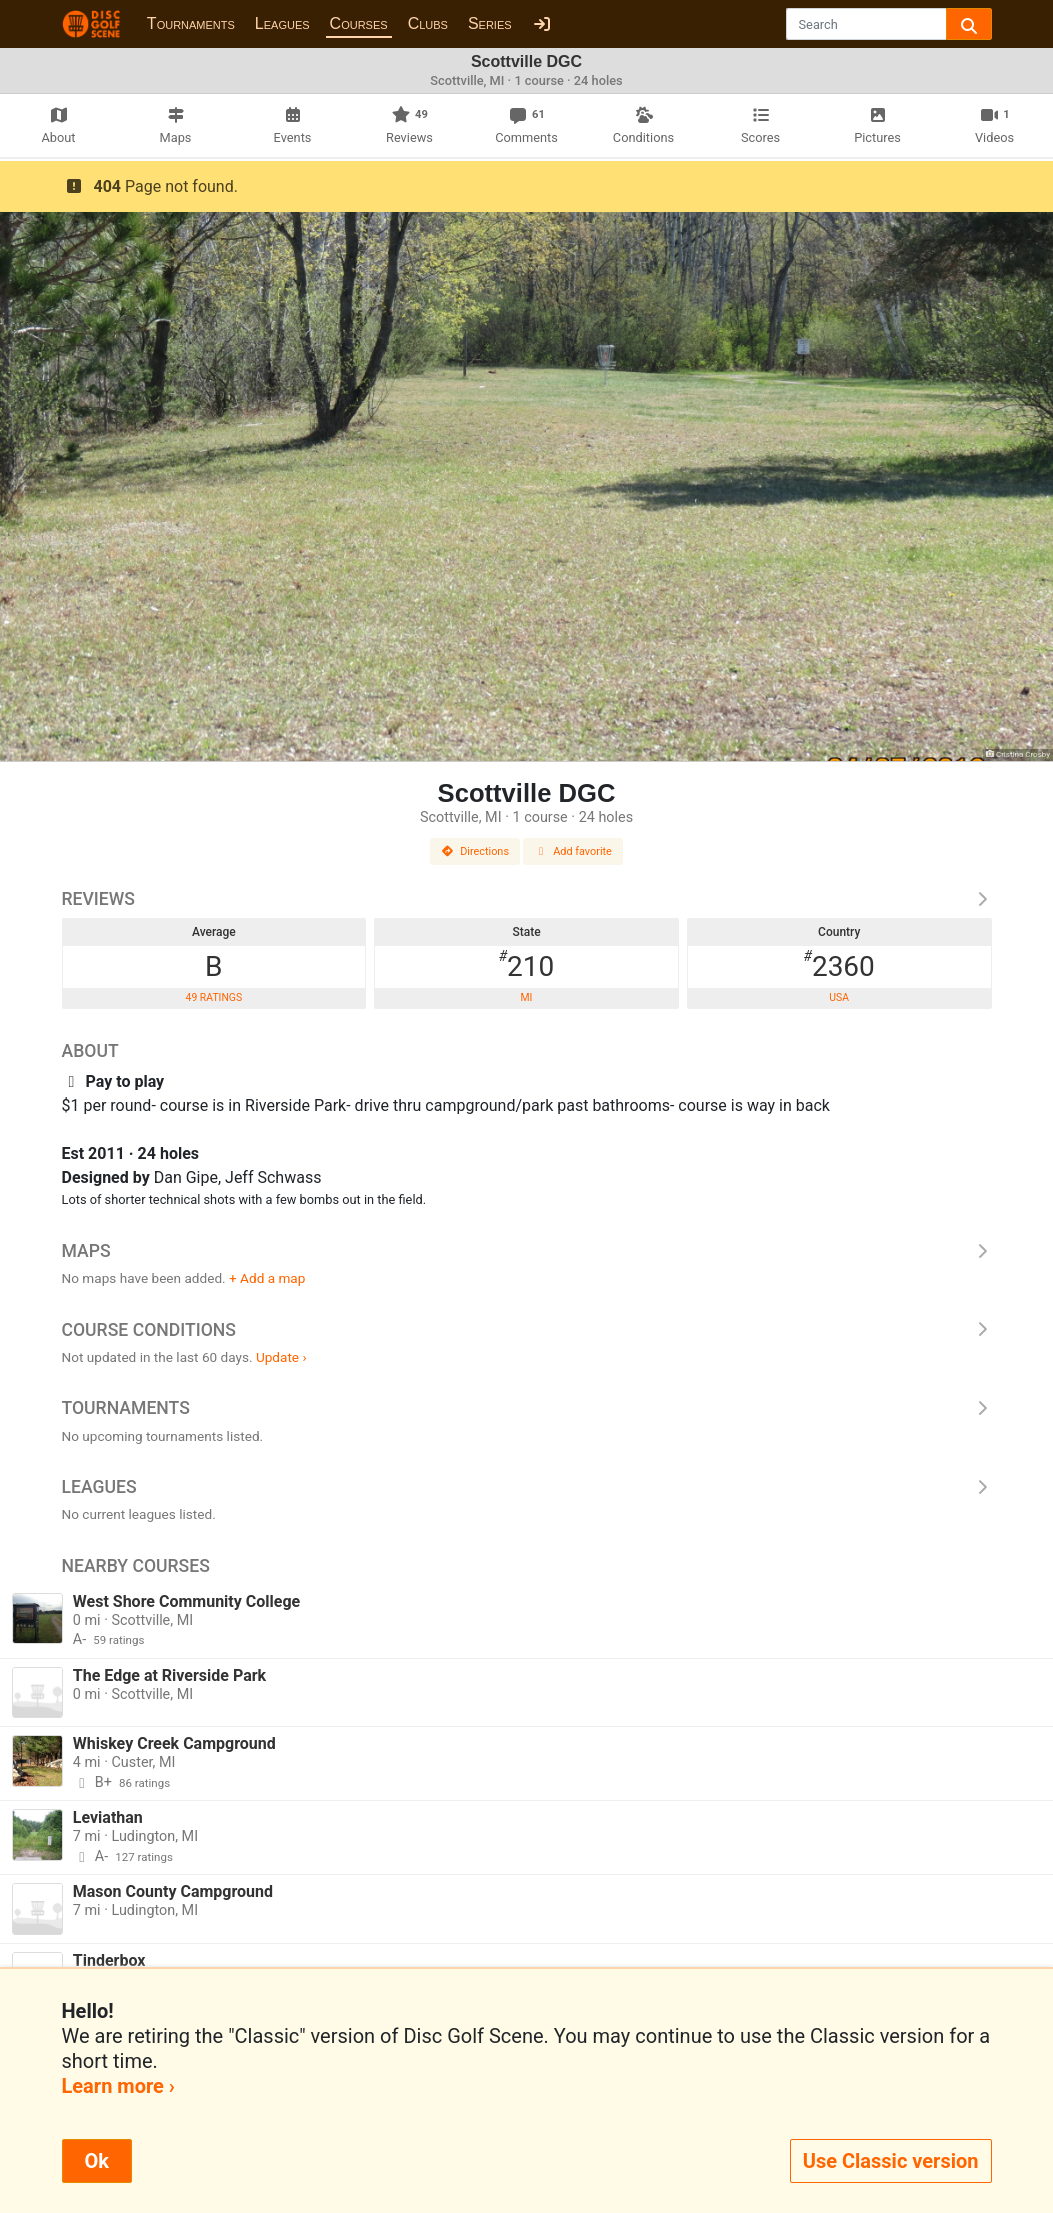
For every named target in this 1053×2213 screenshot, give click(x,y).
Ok (97, 2161)
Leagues (282, 23)
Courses (359, 23)
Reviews (527, 899)
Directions (475, 851)
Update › (281, 1357)
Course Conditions (527, 1330)
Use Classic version (891, 2161)
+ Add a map (267, 1278)
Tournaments (191, 23)
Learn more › (118, 2086)
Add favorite (573, 851)
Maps (527, 1251)
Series (490, 23)
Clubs (428, 23)
